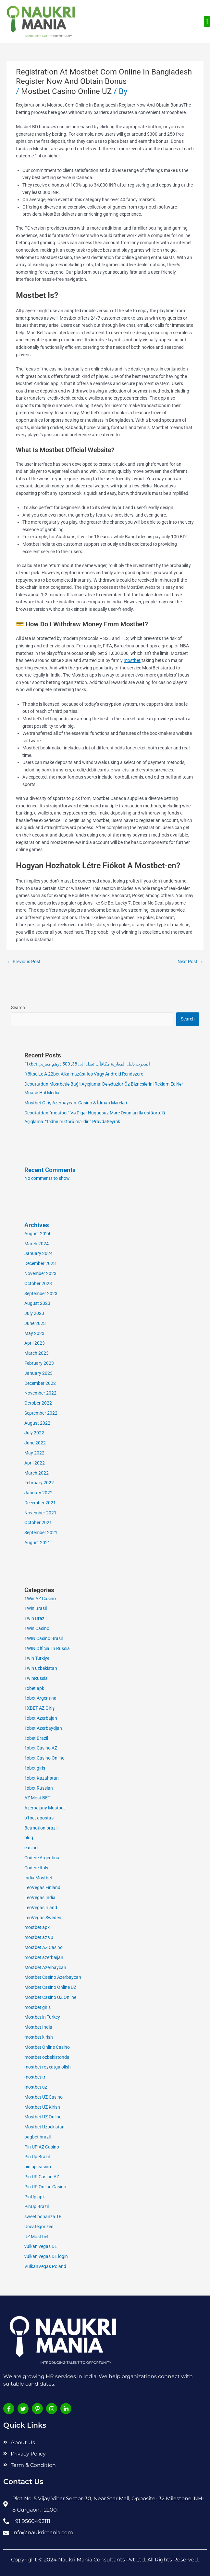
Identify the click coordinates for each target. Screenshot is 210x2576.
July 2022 (34, 1432)
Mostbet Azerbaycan (45, 1967)
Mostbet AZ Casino (43, 1947)
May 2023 (34, 1333)
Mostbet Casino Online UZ (66, 91)
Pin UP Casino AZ (41, 2176)
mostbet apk (37, 1927)
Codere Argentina (41, 1857)
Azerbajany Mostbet (44, 1807)
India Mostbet (38, 1877)
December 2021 (40, 1502)
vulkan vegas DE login (46, 2256)
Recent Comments (50, 1170)
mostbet (132, 660)
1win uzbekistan (40, 1668)
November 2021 (40, 1512)
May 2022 (34, 1452)
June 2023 (35, 1323)
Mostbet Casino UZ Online (50, 1997)
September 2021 (40, 1532)
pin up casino (37, 2166)
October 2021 (38, 1522)
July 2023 (34, 1313)
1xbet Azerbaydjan (43, 1728)
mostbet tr (34, 2077)
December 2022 (40, 1383)
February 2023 (39, 1363)
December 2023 (40, 1263)
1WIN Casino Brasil (43, 1638)
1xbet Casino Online (44, 1758)
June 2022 (35, 1442)
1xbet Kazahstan (41, 1778)
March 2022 (36, 1473)
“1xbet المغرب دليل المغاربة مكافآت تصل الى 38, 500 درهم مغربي (87, 1063)
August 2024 (37, 1233)
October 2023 (38, 1283)
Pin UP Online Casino (45, 2186)
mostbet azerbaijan (43, 1957)
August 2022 (37, 1423)
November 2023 (40, 1273)
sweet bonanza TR (43, 2216)
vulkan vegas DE (40, 2246)
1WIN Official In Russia (47, 1648)
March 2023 (36, 1353)
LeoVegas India (40, 1897)
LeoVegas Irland (40, 1907)
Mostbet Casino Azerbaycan (52, 1977)
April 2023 (34, 1343)
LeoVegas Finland (42, 1887)
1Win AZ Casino (40, 1598)
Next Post (190, 961)
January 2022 (38, 1492)
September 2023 (40, 1293)
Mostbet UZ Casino (43, 2097)
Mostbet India (38, 2027)
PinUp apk (34, 2196)
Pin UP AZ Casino (41, 2146)
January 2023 (38, 1373)
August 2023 (37, 1303)
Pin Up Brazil (37, 2156)
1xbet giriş (34, 1768)
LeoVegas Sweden (42, 1917)
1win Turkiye (36, 1658)
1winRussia (36, 1678)
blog (28, 1837)
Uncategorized (39, 2226)
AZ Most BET (37, 1797)
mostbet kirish (38, 2037)
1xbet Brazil (36, 1738)
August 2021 (37, 1542)
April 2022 (34, 1462)
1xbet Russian (38, 1788)
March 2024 (36, 1243)
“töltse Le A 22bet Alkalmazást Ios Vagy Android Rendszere (83, 1074)
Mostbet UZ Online (42, 2116)
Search (18, 1007)
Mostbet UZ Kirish (42, 2107)
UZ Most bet (36, 2236)
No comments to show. (47, 1178)
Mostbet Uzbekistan (44, 2126)
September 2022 (40, 1413)
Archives (36, 1225)
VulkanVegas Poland (45, 2266)
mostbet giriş (37, 2007)
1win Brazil (35, 1618)
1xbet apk (34, 1688)
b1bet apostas (39, 1817)
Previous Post (24, 961)
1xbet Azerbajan (40, 1718)
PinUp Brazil (36, 2206)
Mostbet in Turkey (42, 2017)
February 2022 (39, 1482)
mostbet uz (35, 2087)
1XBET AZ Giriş (39, 1708)
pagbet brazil (37, 2136)
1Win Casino (36, 1628)
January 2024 (38, 1253)
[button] (207, 21)
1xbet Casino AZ (40, 1747)
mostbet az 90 (38, 1937)
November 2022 (40, 1393)
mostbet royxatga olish (47, 2066)
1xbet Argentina (40, 1698)
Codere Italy (36, 1867)
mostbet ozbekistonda (46, 2057)
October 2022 (38, 1403)
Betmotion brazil (40, 1827)
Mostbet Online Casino (47, 2047)
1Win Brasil (35, 1608)
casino (31, 1847)
